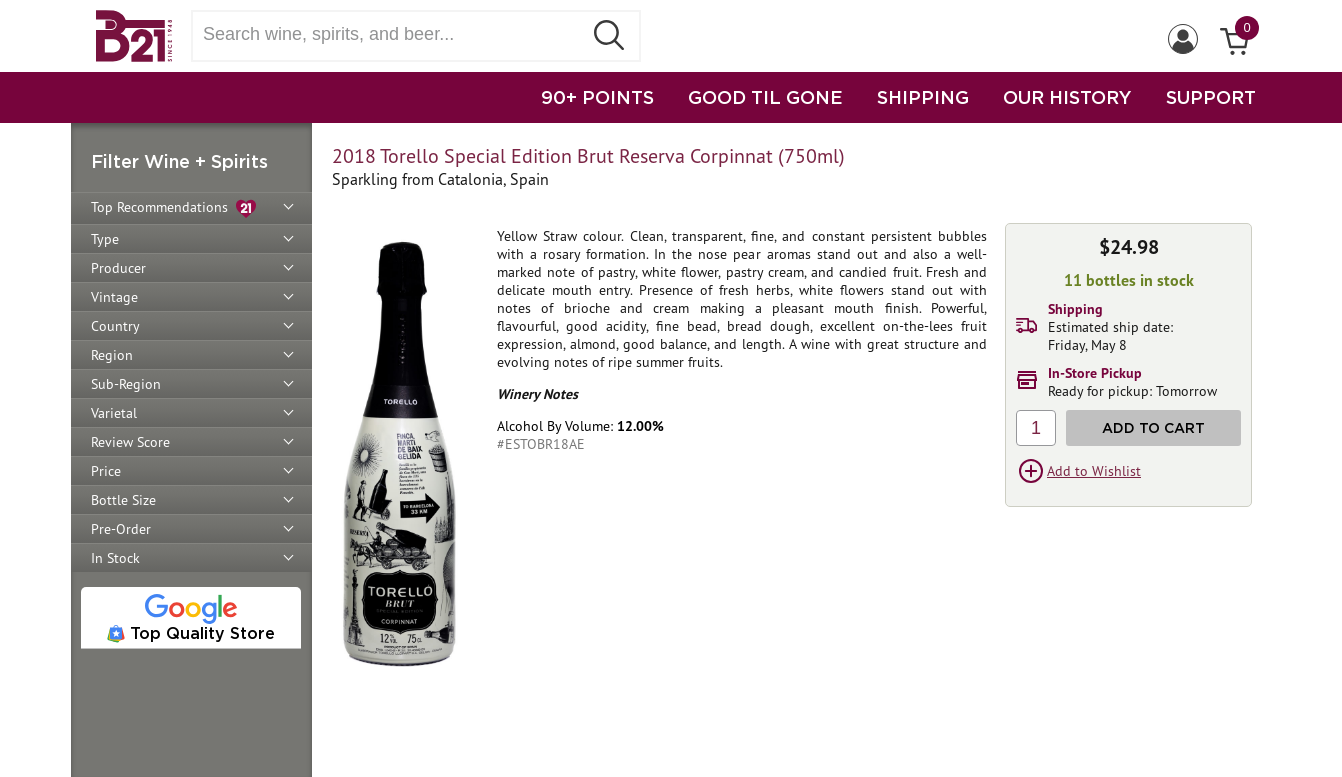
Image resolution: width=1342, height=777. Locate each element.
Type (105, 239)
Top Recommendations (173, 208)
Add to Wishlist (1094, 471)
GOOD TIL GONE (765, 97)
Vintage (114, 297)
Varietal (114, 413)
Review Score (130, 442)
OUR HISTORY (1067, 97)
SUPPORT (1211, 97)
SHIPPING (923, 97)
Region (112, 355)
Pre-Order (121, 529)
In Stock (115, 558)
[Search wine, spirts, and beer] (393, 34)
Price (106, 471)
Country (115, 326)
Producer (118, 268)
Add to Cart (1153, 427)
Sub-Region (126, 384)
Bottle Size (123, 500)
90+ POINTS (597, 97)
